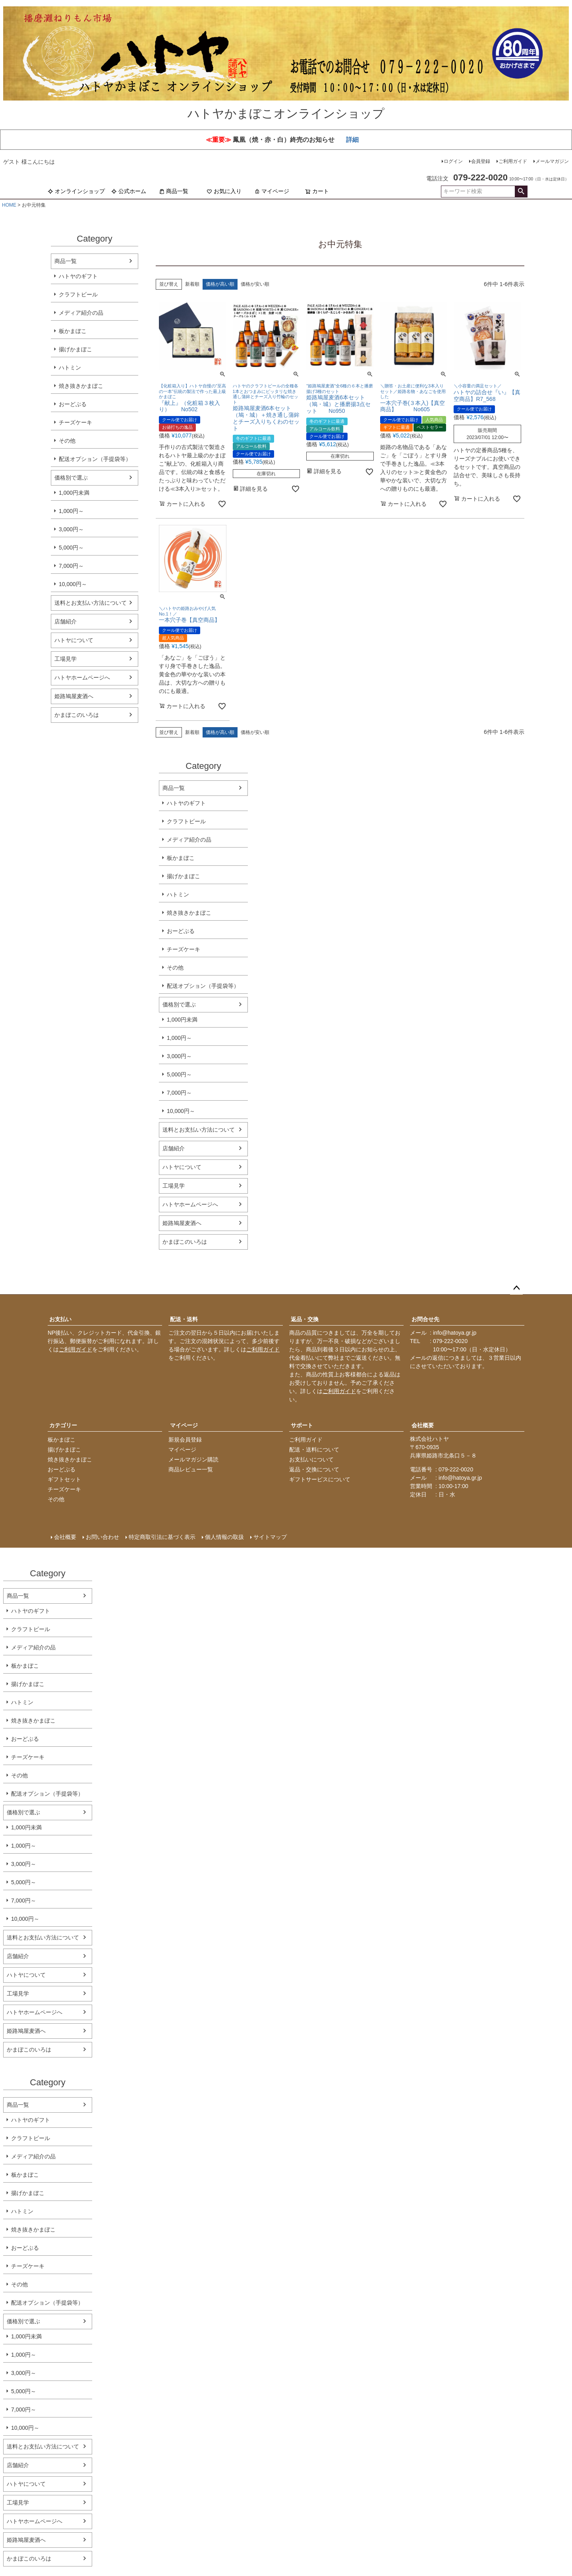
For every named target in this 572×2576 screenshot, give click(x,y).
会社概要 (423, 1425)
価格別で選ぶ (71, 477)
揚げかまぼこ (75, 349)
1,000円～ (71, 511)
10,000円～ (73, 584)
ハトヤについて (73, 640)
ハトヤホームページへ (82, 677)
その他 (67, 440)
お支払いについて (311, 1459)
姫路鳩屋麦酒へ (73, 696)
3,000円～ (71, 529)
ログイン (453, 161)
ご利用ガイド (513, 161)
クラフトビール (78, 294)
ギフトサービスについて (319, 1479)
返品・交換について (314, 1469)
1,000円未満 (74, 493)
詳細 (352, 139)
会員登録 (480, 161)
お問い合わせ (102, 1537)
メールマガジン (552, 161)
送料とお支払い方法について (90, 603)
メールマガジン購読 (193, 1459)
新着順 (192, 284)
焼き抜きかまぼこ (81, 386)
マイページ (271, 191)
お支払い (60, 1319)
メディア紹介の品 (81, 313)
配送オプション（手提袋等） (95, 459)
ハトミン (70, 367)
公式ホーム (128, 191)
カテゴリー (63, 1425)
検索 (521, 191)
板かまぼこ (73, 331)
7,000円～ (71, 566)
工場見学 (65, 659)
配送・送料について (314, 1449)
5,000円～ (71, 547)
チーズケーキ (75, 422)
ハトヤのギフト (78, 276)
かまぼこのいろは (76, 715)
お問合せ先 (425, 1319)
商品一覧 (173, 191)
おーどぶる (73, 404)
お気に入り (224, 191)
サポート (302, 1425)
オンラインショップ (76, 191)
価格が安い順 (255, 284)
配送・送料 (184, 1319)
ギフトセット (64, 1479)
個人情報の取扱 (224, 1537)
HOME (9, 205)
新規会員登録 (185, 1439)
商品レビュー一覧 (190, 1469)
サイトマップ (270, 1537)
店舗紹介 (65, 621)
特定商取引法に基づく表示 (162, 1537)
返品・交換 (305, 1319)
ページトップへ (516, 1288)
